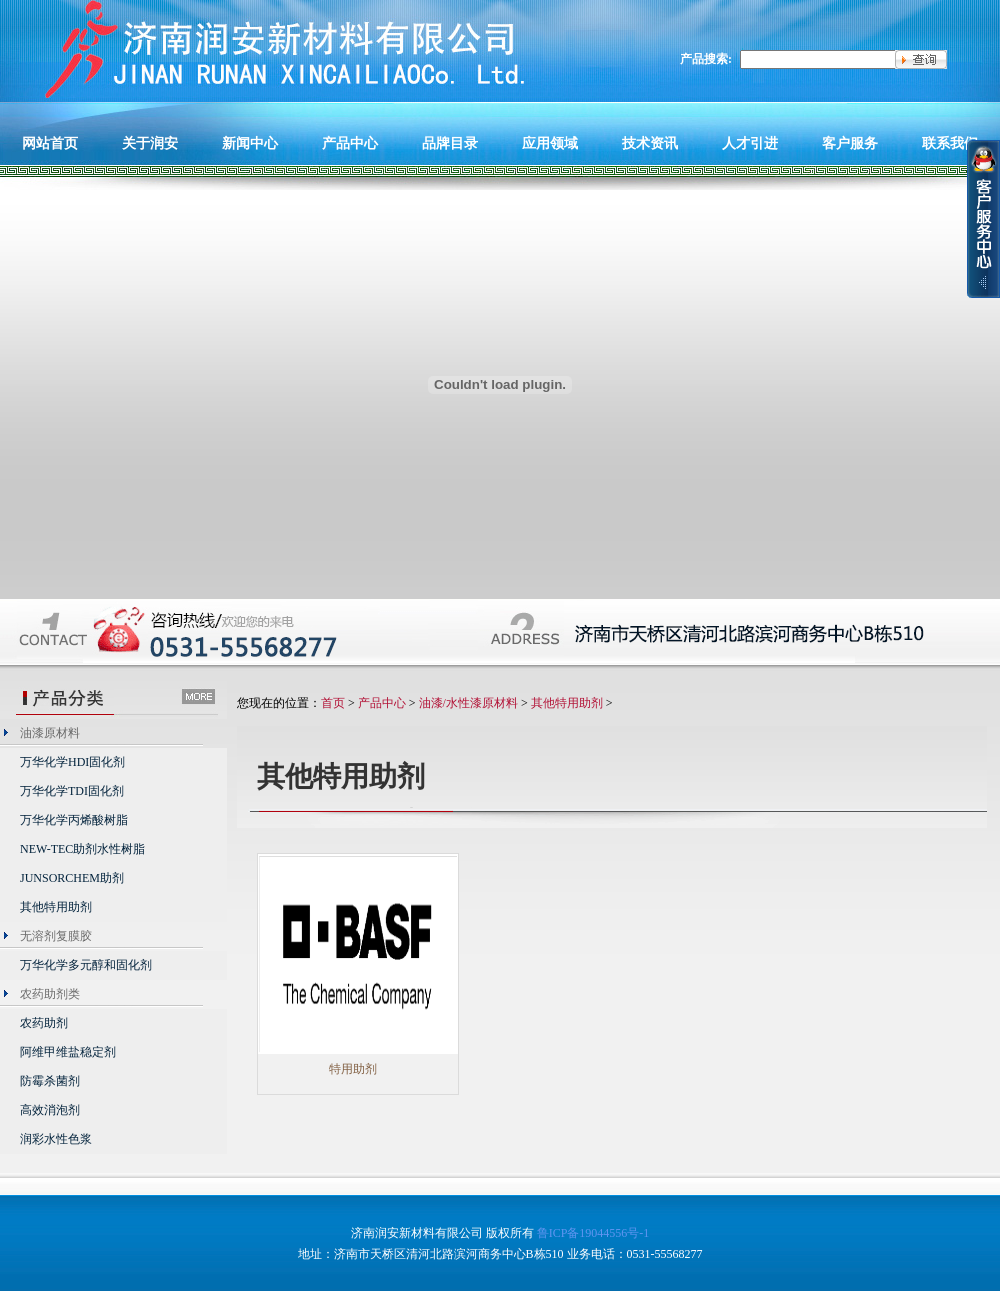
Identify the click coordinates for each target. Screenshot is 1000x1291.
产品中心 (350, 143)
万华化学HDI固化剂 (72, 762)
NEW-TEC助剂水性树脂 (82, 849)
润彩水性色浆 (56, 1139)
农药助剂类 (50, 994)
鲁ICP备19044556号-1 (593, 1233)
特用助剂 (353, 1069)
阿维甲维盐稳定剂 (68, 1052)
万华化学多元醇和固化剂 (86, 965)
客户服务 (850, 143)
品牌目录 (450, 143)
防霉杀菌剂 (50, 1081)
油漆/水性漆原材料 (468, 703)
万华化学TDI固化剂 (72, 791)
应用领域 (550, 143)
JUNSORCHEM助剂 (72, 878)
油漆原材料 (50, 733)
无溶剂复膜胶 (56, 936)
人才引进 (750, 143)
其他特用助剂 (56, 907)
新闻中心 (250, 143)
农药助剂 (44, 1023)
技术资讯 (650, 143)
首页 (333, 703)
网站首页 (50, 143)
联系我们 (950, 143)
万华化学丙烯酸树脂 (74, 820)
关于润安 (150, 143)
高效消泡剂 (50, 1110)
